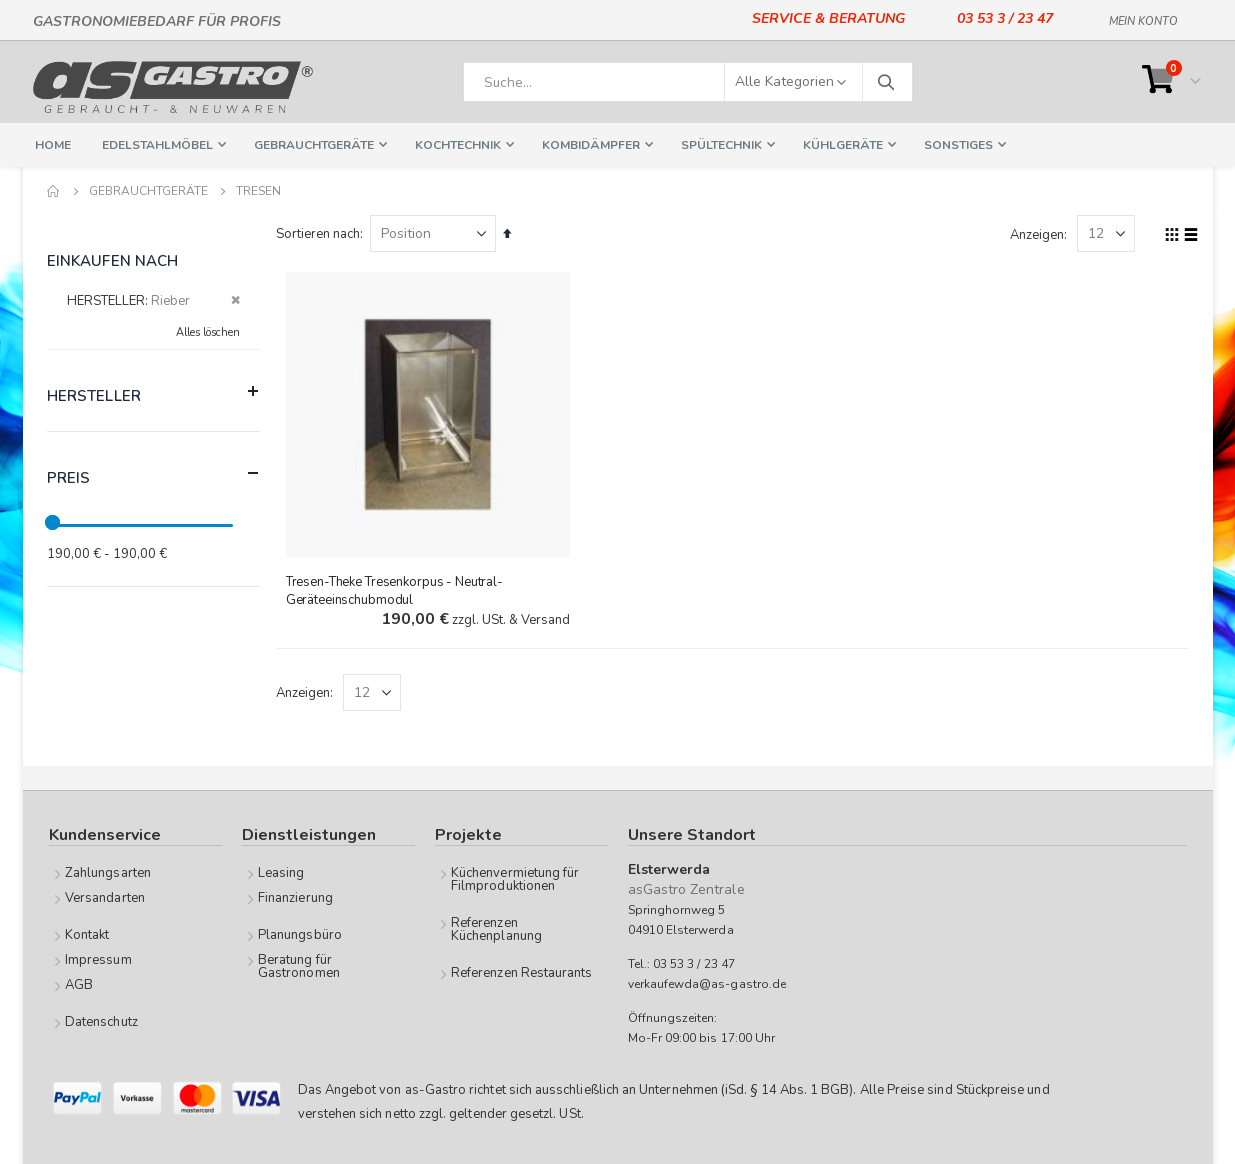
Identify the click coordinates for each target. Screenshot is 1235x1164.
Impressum (98, 960)
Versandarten (105, 898)
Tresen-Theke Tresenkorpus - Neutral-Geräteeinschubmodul (398, 589)
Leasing (281, 873)
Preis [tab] (153, 473)
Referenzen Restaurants (521, 973)
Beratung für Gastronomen (299, 966)
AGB (79, 985)
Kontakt (87, 935)
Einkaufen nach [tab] (113, 261)
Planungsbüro (300, 935)
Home (54, 191)
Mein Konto (1143, 18)
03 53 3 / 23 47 (1005, 18)
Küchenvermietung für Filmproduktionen (515, 879)
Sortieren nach (322, 234)
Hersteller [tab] (153, 391)
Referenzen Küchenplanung (496, 929)
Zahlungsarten (108, 873)
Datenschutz (101, 1022)
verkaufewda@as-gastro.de (707, 984)
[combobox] (688, 82)
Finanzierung (295, 898)
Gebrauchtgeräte (148, 191)
